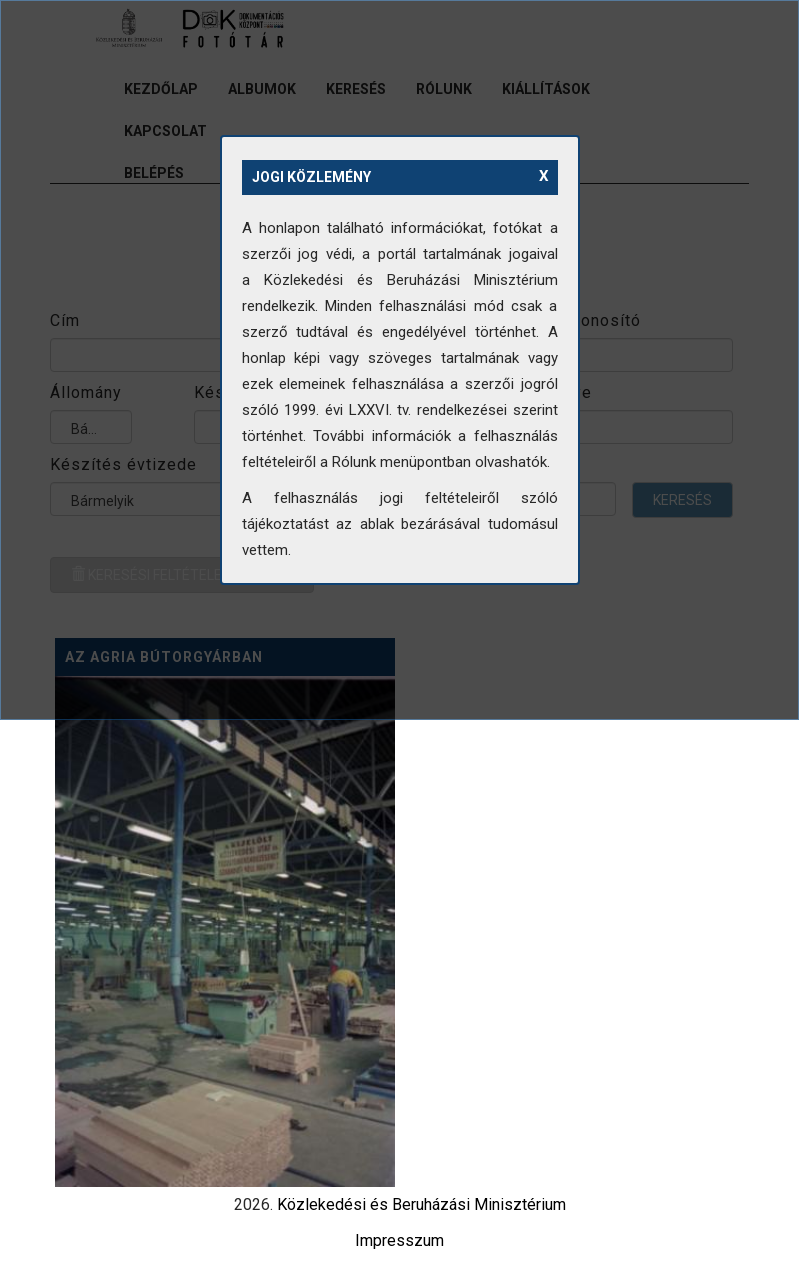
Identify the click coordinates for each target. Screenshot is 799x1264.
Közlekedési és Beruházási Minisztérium (421, 1204)
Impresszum (399, 1240)
